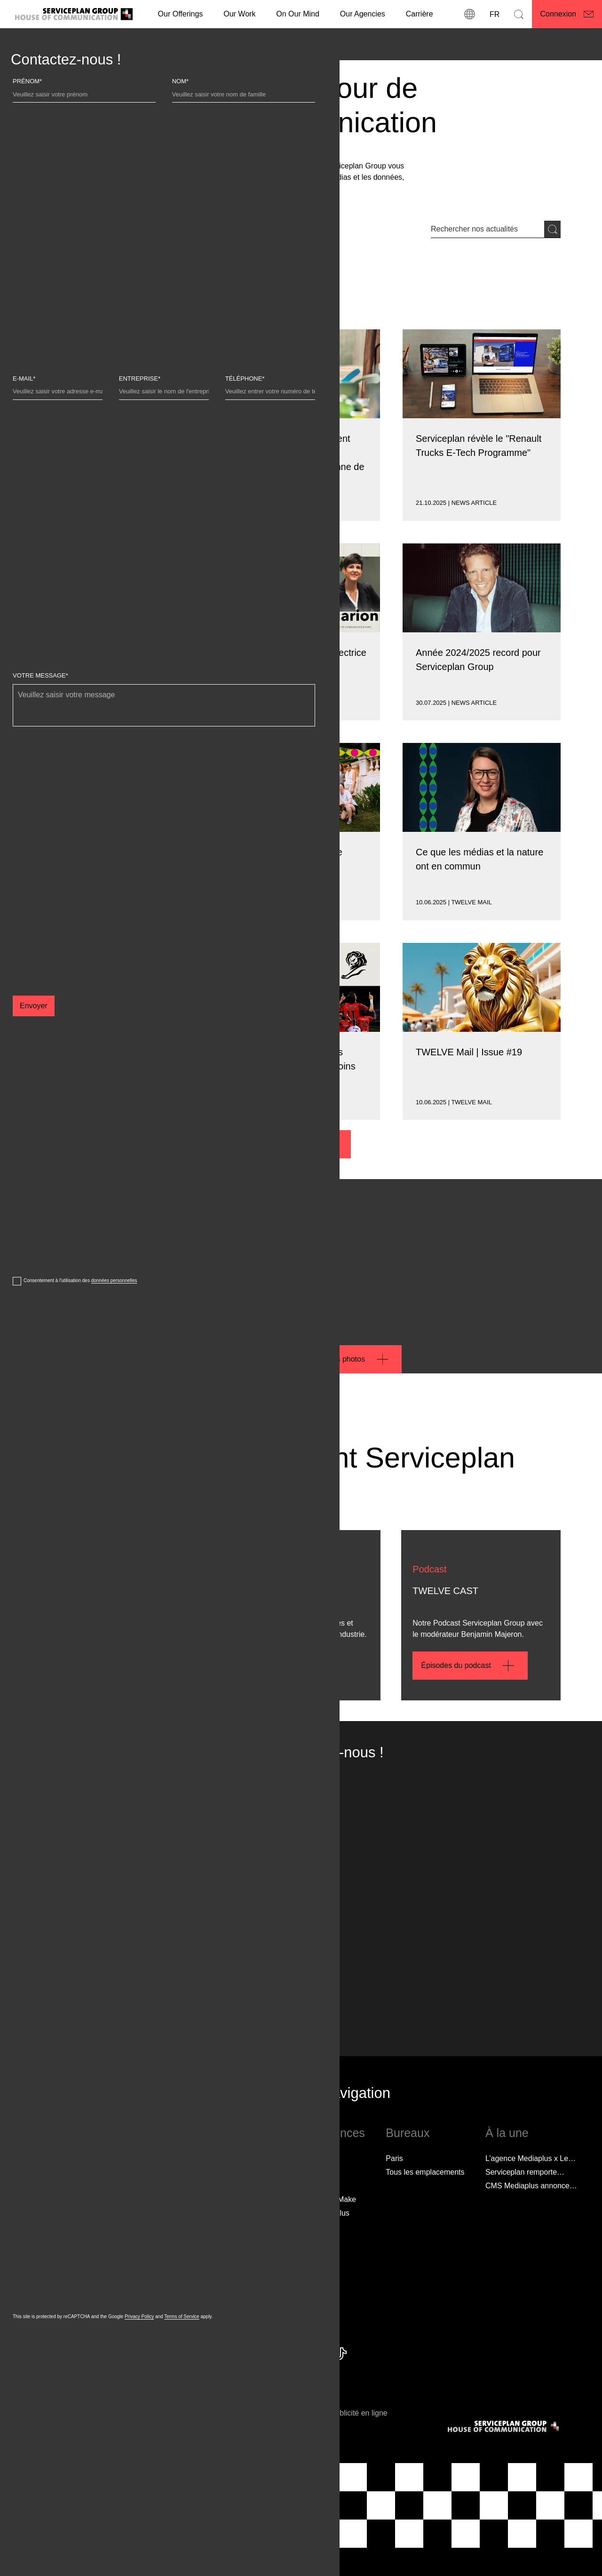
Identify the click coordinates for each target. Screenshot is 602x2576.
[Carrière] (419, 14)
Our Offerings (180, 14)
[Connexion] (567, 14)
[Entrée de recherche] (487, 229)
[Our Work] (239, 14)
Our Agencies (362, 14)
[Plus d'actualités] (300, 1144)
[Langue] (494, 14)
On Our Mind (297, 14)
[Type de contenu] (121, 293)
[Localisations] (470, 14)
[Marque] (60, 293)
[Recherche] (518, 14)
